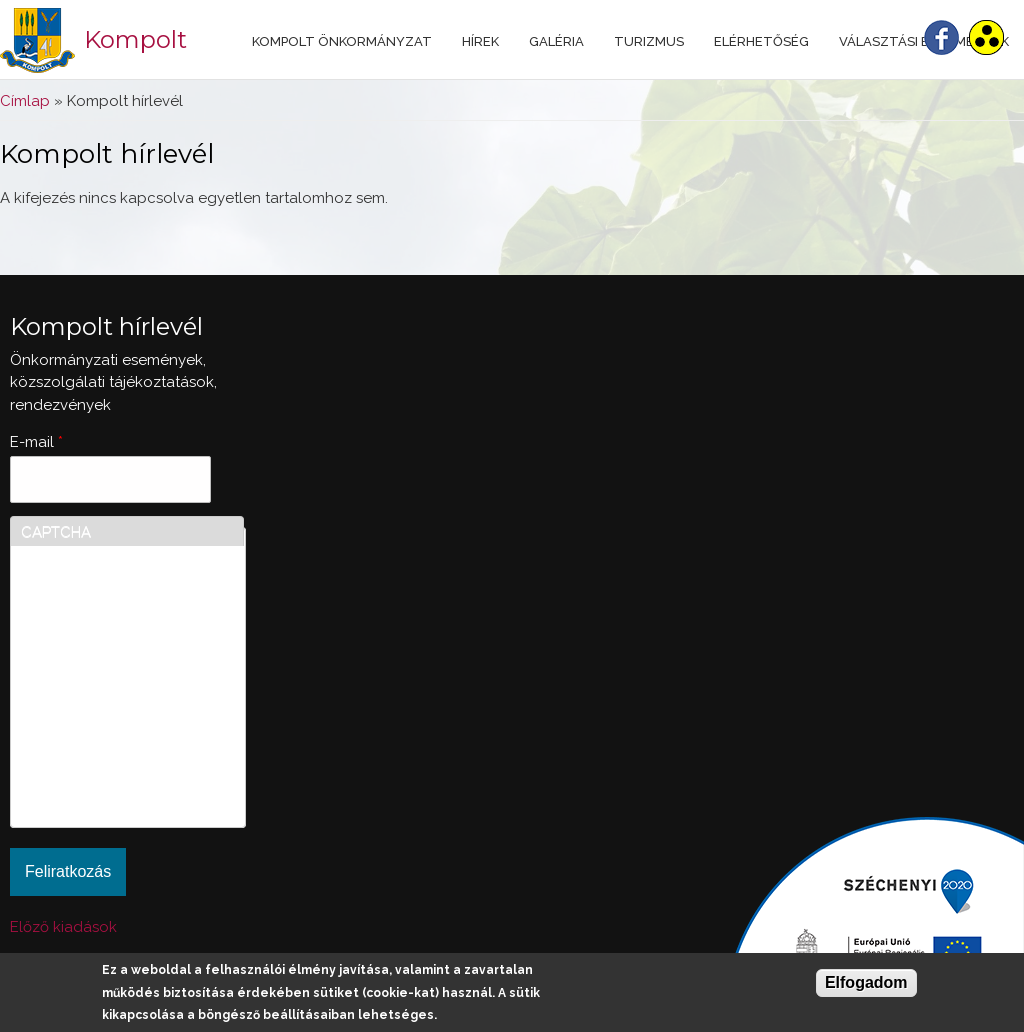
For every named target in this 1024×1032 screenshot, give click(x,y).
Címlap (25, 101)
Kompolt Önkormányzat (342, 41)
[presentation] (103, 745)
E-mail (36, 442)
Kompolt (135, 39)
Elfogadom (866, 982)
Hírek (480, 41)
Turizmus (649, 41)
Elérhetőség (761, 41)
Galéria (556, 41)
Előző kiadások (63, 927)
